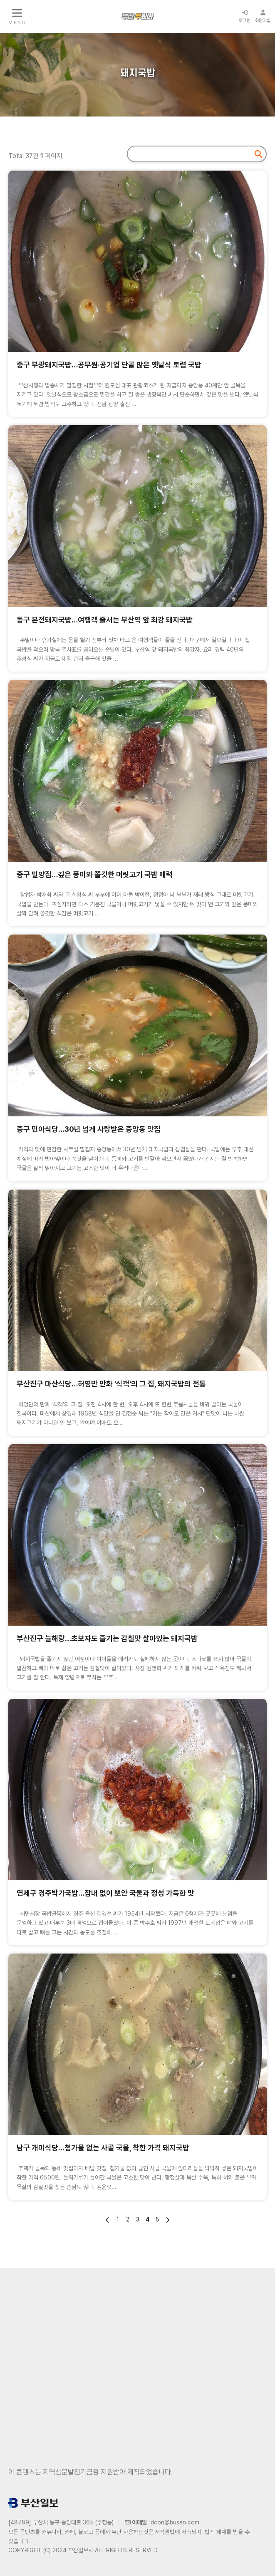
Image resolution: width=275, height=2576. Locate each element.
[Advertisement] (137, 2355)
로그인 (245, 16)
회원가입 (263, 16)
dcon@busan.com (175, 2522)
